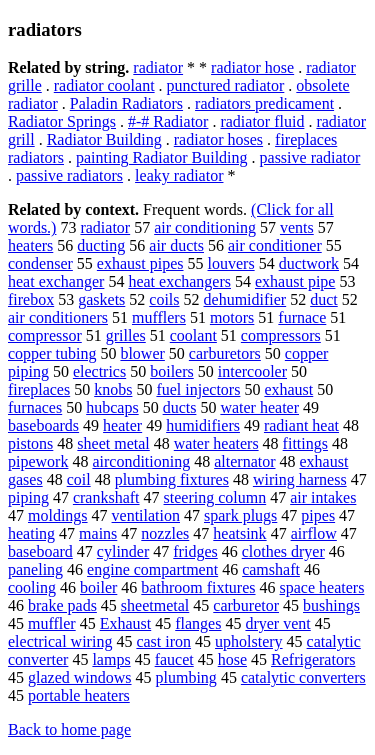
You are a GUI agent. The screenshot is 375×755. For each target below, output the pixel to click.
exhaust (288, 389)
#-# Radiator (168, 121)
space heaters (322, 587)
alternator (244, 461)
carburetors (225, 353)
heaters (30, 245)
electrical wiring (60, 641)
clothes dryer (283, 551)
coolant (193, 335)
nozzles (165, 533)
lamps (111, 659)
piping (28, 497)
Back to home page (69, 729)
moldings (58, 515)
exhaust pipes (140, 263)
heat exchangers (179, 281)
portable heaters (79, 695)
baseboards (43, 425)
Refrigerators (313, 659)
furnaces (35, 407)
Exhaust (126, 623)
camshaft (271, 569)
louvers (231, 263)
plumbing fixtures (172, 479)
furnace (302, 317)
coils (164, 299)
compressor (45, 335)
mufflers (159, 317)
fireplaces (39, 389)
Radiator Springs (62, 121)
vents (297, 227)
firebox (31, 299)
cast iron (163, 641)
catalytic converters (303, 677)
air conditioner (275, 245)
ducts (180, 407)
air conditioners (58, 317)
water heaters (216, 443)
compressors (281, 335)
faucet (174, 659)
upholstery (249, 641)
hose (232, 659)
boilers (172, 371)
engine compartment (152, 569)
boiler (98, 587)
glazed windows (80, 677)
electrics (99, 371)
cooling (32, 587)
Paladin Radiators (126, 103)
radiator (158, 67)
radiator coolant (104, 85)
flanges (198, 623)
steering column (215, 497)
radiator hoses (218, 139)
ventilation (146, 515)
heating (31, 533)
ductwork (309, 263)
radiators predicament (264, 103)
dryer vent (277, 623)
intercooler (252, 371)
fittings (305, 443)
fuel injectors (198, 389)
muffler (52, 623)
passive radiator (310, 157)
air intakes (323, 497)
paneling (35, 569)
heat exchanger (56, 281)
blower (142, 353)
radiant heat (301, 425)
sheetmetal (155, 605)
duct (324, 299)
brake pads (62, 605)
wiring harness (300, 479)
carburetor (246, 605)
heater (122, 425)
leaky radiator (179, 175)
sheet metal (113, 443)
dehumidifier (245, 299)
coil (79, 479)
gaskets (101, 299)
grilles (126, 335)
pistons (30, 443)
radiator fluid (262, 121)
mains (98, 533)
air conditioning (205, 227)
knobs (113, 389)
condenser (40, 263)
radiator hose (252, 67)
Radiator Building (104, 139)
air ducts (176, 245)
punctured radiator (226, 85)
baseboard (40, 551)
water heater (259, 407)
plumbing (186, 677)
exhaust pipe (295, 281)
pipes (318, 515)
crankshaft (106, 497)
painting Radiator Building (162, 157)
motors (232, 317)
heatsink (239, 533)
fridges (195, 551)
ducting (101, 245)
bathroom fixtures (198, 587)
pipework (38, 461)
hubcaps (112, 407)
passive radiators (69, 175)
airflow (314, 533)
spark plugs (240, 515)
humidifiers (203, 425)
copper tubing (52, 353)
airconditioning (141, 461)
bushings (331, 605)
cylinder (123, 551)
